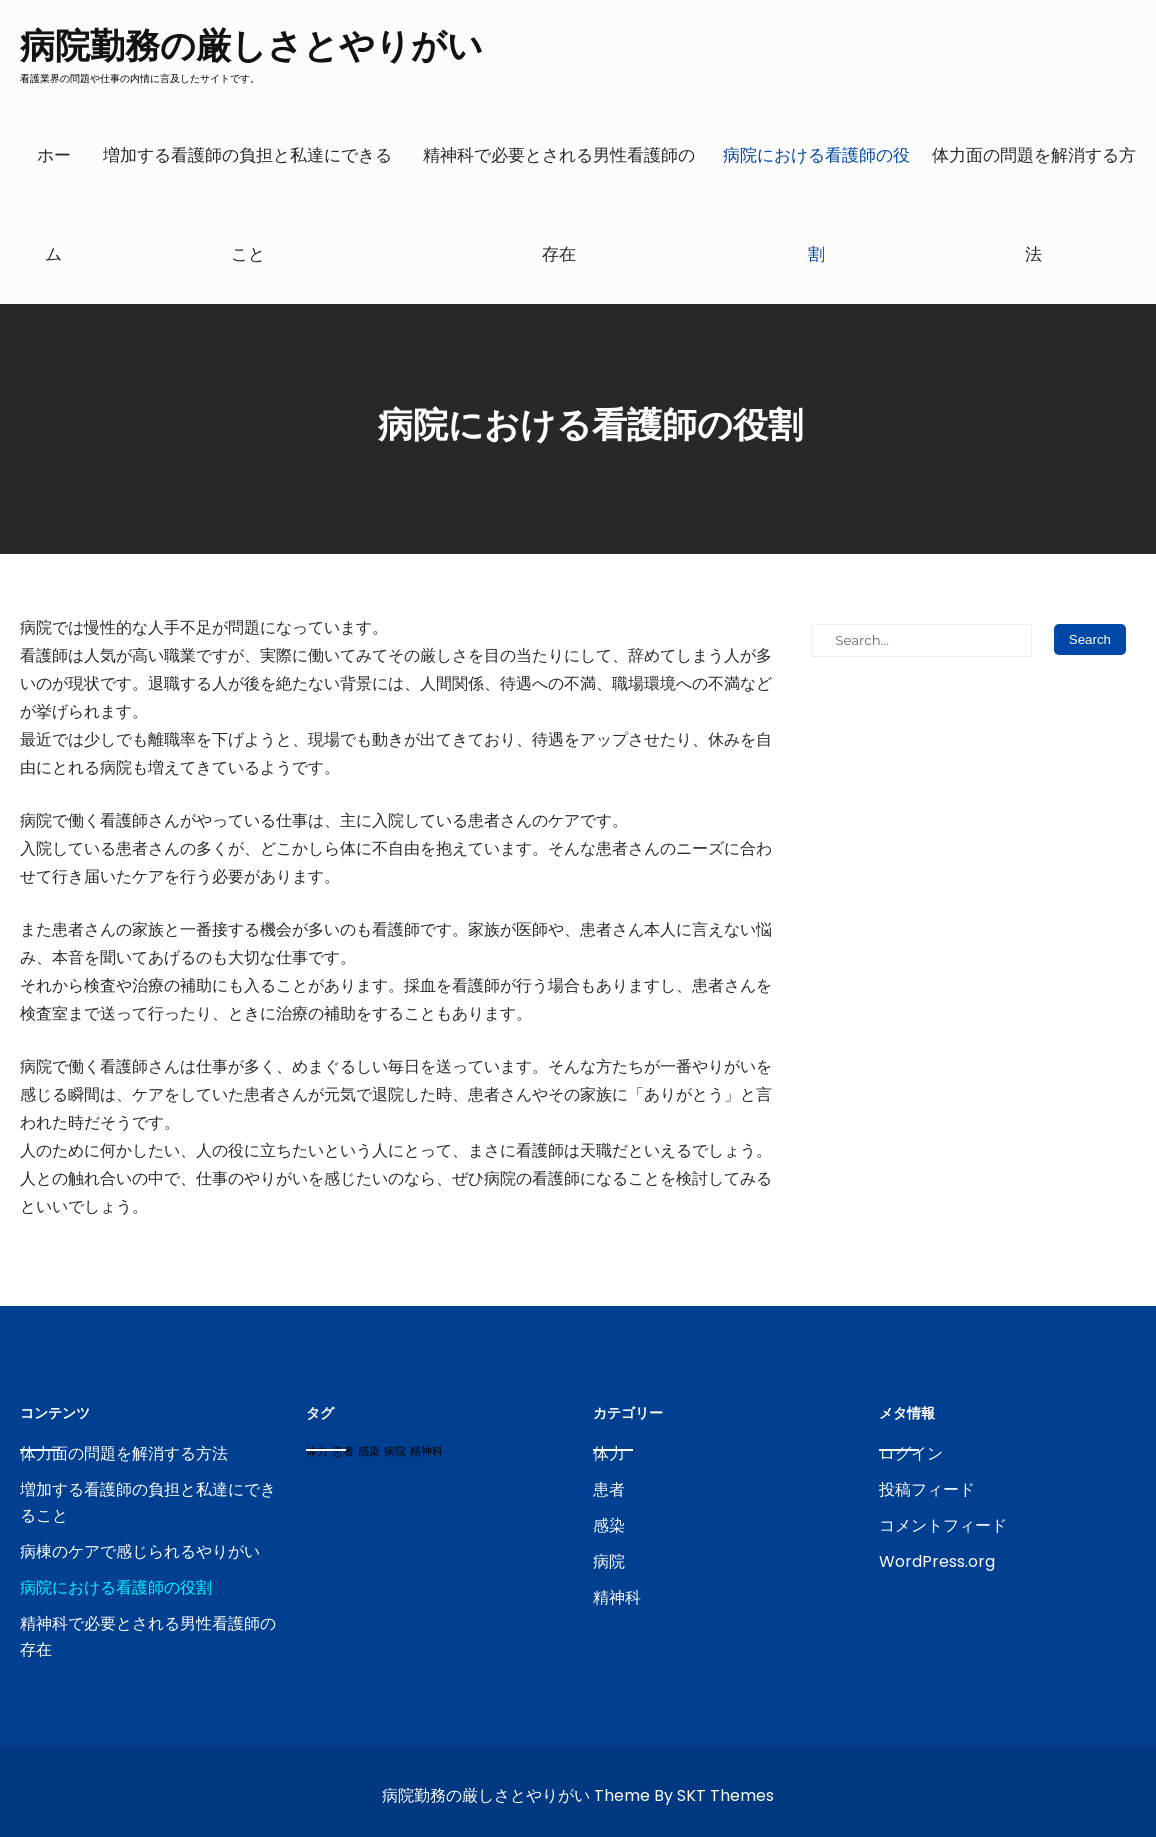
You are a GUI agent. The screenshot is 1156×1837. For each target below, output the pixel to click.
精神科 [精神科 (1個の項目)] (426, 1451)
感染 (609, 1525)
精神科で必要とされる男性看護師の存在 (559, 204)
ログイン (911, 1453)
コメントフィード (943, 1525)
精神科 (617, 1597)
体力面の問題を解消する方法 (1034, 204)
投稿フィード (927, 1489)
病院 (609, 1561)
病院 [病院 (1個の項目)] (395, 1451)
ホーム (54, 204)
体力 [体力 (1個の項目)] (317, 1451)
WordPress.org (937, 1561)
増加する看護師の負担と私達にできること (247, 204)
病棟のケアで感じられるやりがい (140, 1551)
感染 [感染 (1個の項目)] (369, 1451)
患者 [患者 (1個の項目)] (343, 1451)
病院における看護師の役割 (816, 204)
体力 (609, 1453)
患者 (609, 1489)
